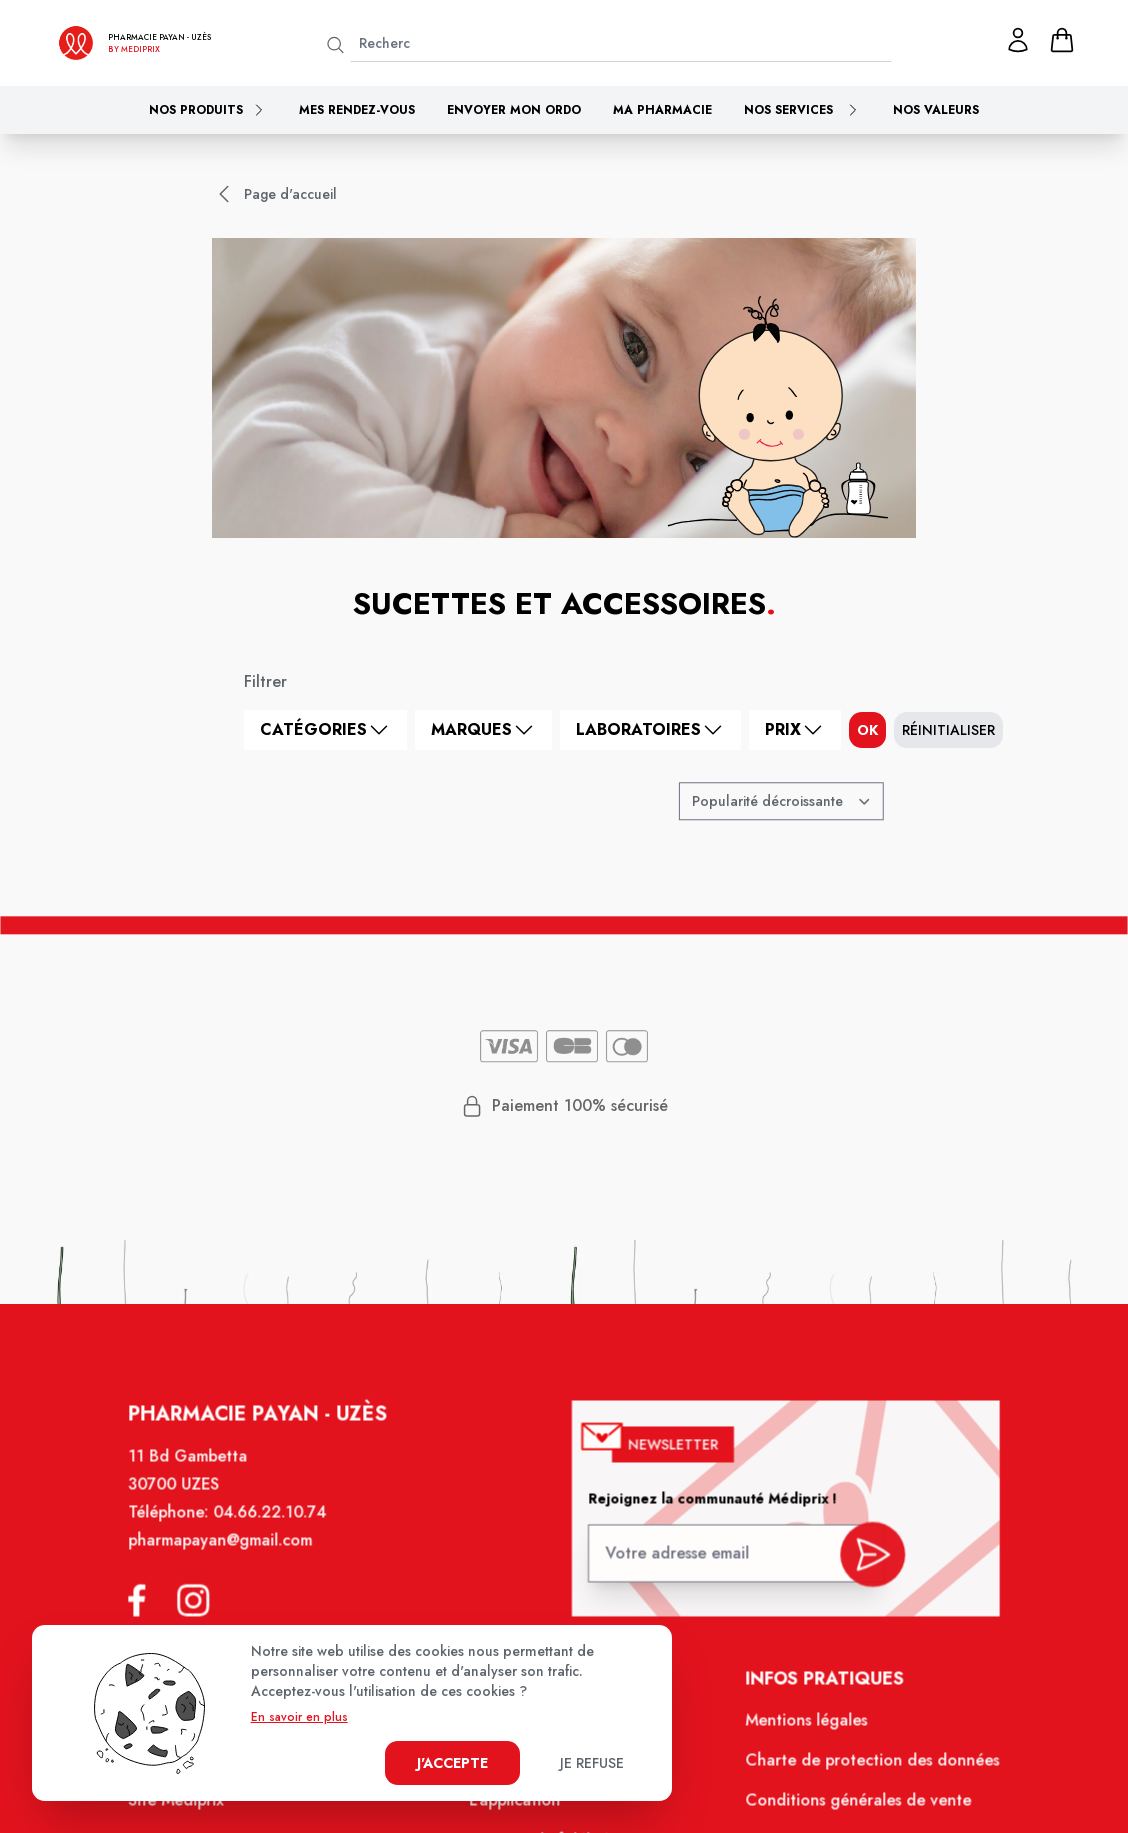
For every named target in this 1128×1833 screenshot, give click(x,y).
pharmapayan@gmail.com (233, 1557)
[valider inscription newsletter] (861, 1564)
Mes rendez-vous (357, 110)
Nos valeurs (936, 110)
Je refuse (592, 1763)
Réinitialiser (948, 730)
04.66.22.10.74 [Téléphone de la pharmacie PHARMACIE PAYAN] (280, 1530)
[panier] (1062, 40)
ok (867, 730)
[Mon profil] (1018, 40)
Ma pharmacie (662, 110)
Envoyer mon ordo (514, 110)
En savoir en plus (299, 1717)
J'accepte (452, 1763)
